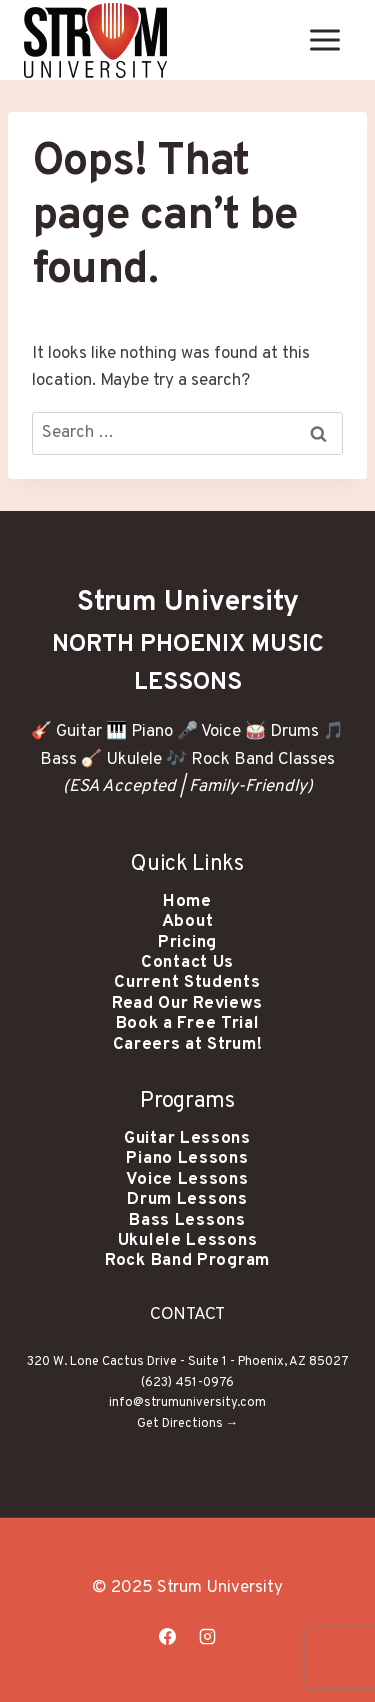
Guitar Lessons (187, 1139)
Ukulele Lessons (188, 1241)
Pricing (187, 943)
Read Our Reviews (187, 1004)
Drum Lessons (187, 1200)
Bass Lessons (187, 1221)
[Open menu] (324, 39)
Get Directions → (188, 1424)
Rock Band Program (187, 1261)
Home (187, 902)
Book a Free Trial (188, 1024)
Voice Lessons (187, 1180)
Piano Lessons (187, 1159)
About (188, 922)
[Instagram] (207, 1636)
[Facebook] (168, 1636)
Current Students (187, 983)
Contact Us (187, 963)
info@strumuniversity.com (187, 1403)
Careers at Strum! (188, 1045)
